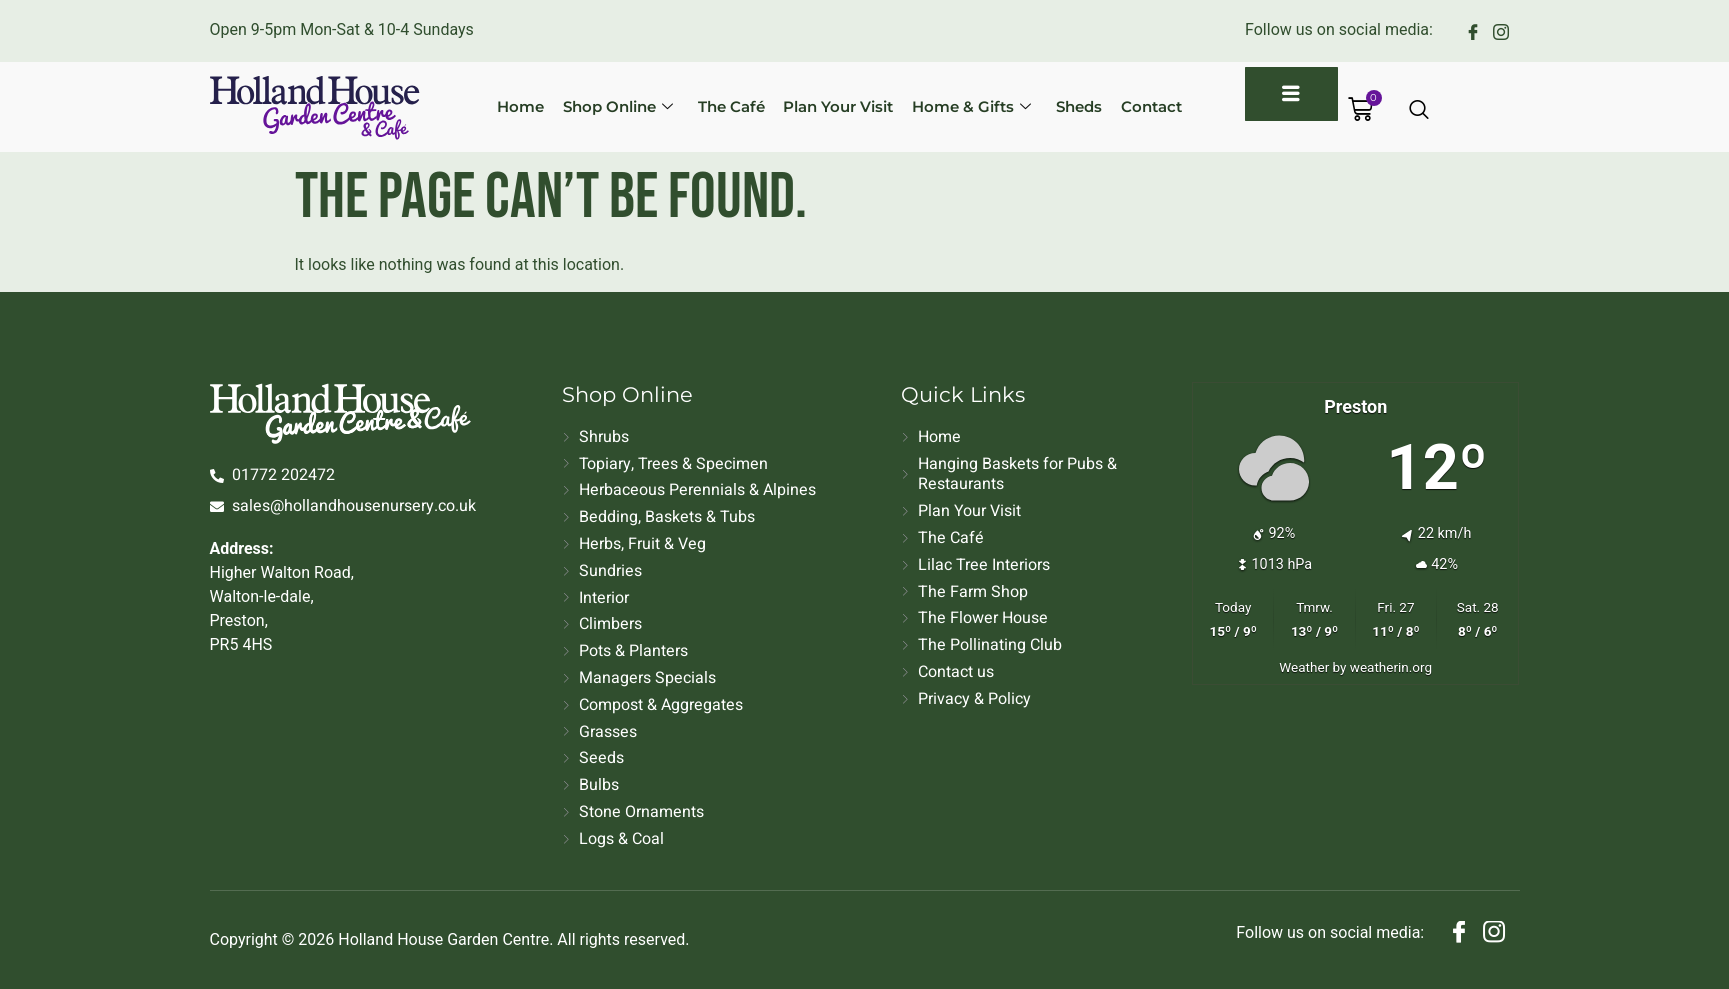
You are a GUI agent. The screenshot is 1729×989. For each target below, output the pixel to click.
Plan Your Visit (831, 106)
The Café (726, 106)
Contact (1135, 106)
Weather (1304, 667)
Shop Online (616, 106)
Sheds (1066, 106)
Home (521, 106)
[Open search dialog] (1420, 111)
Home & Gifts (961, 106)
